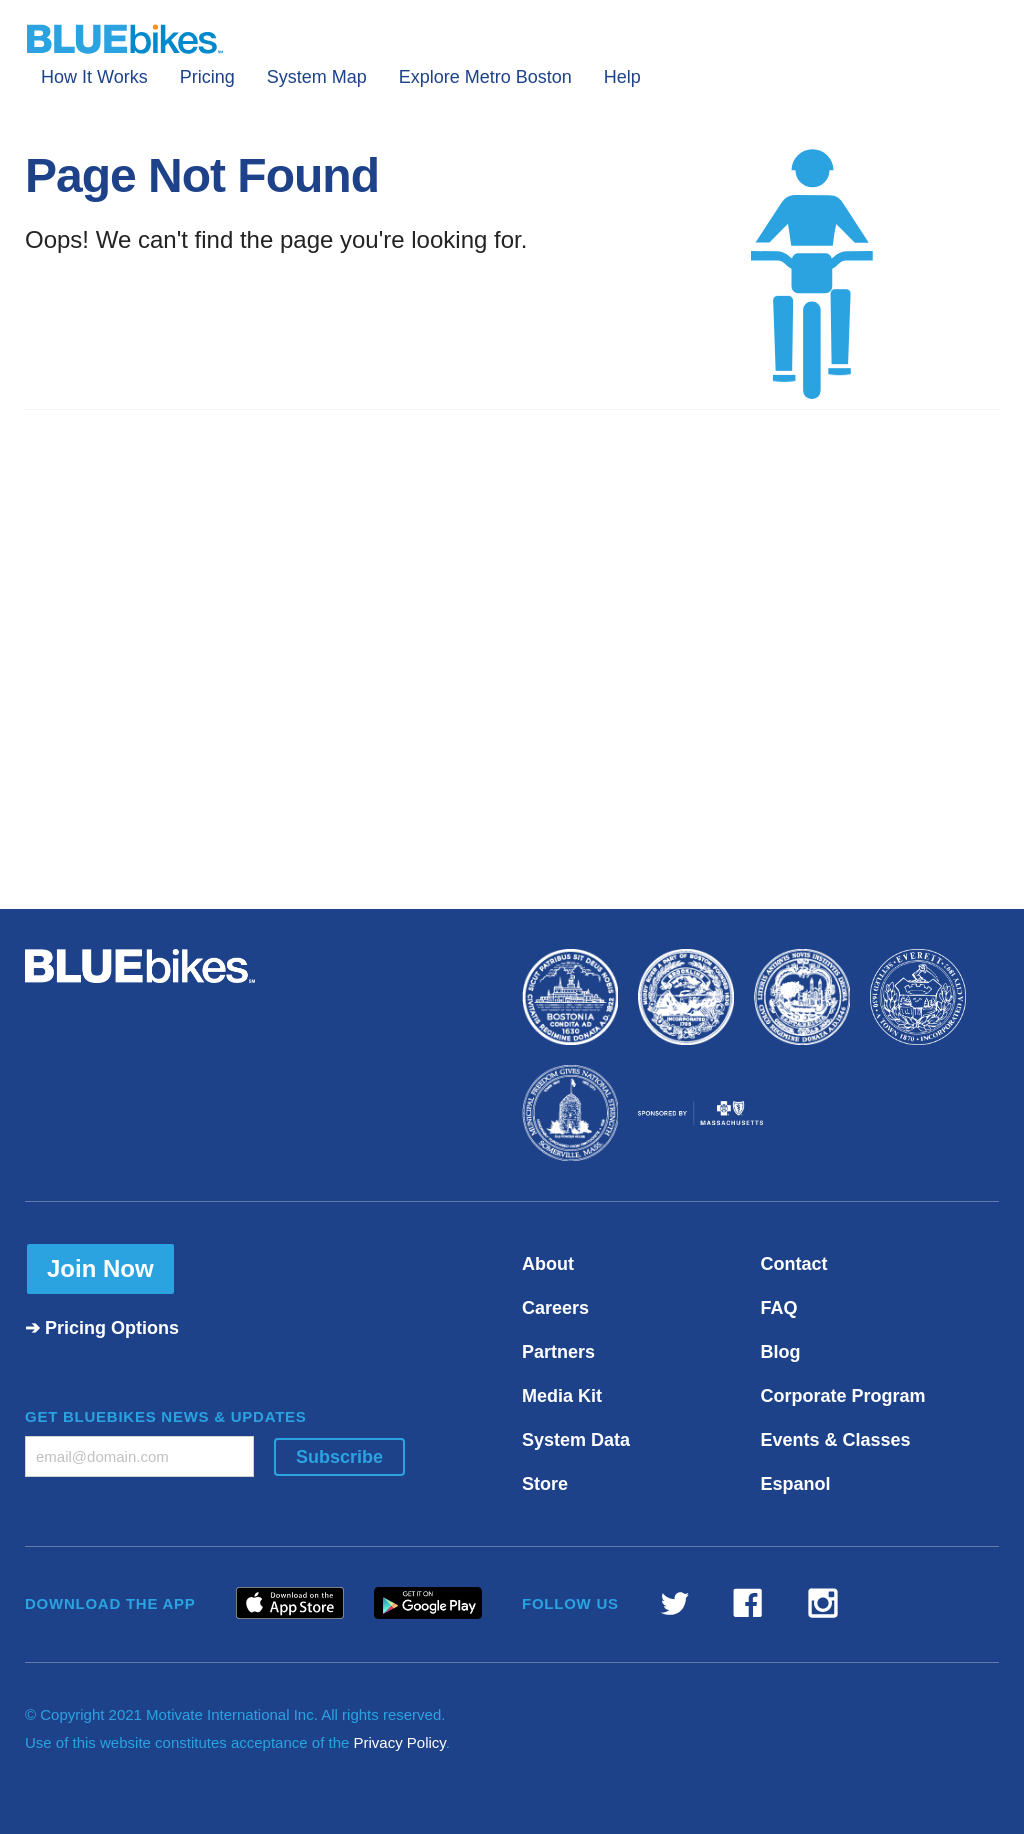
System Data (576, 1440)
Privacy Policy (400, 1742)
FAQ (779, 1308)
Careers (555, 1308)
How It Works (94, 77)
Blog (781, 1352)
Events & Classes (836, 1440)
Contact (794, 1264)
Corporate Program (843, 1396)
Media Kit (562, 1396)
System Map (317, 77)
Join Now (100, 1268)
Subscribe (339, 1457)
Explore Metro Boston (485, 77)
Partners (558, 1352)
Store (545, 1484)
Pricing (207, 77)
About (548, 1264)
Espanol (796, 1484)
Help (622, 77)
